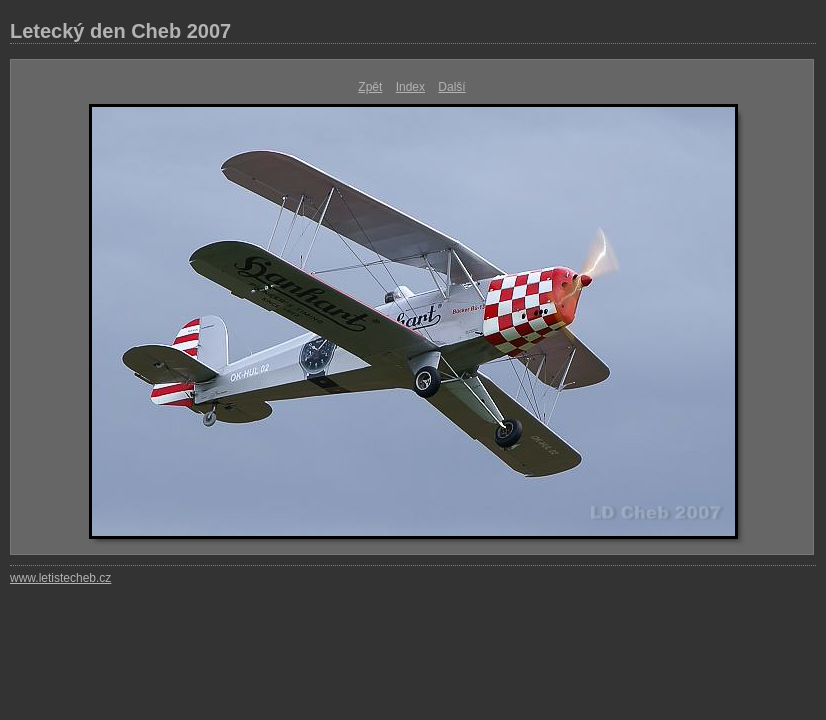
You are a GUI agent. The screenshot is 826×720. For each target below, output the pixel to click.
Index (410, 87)
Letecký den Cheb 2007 (120, 31)
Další (451, 87)
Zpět (370, 87)
